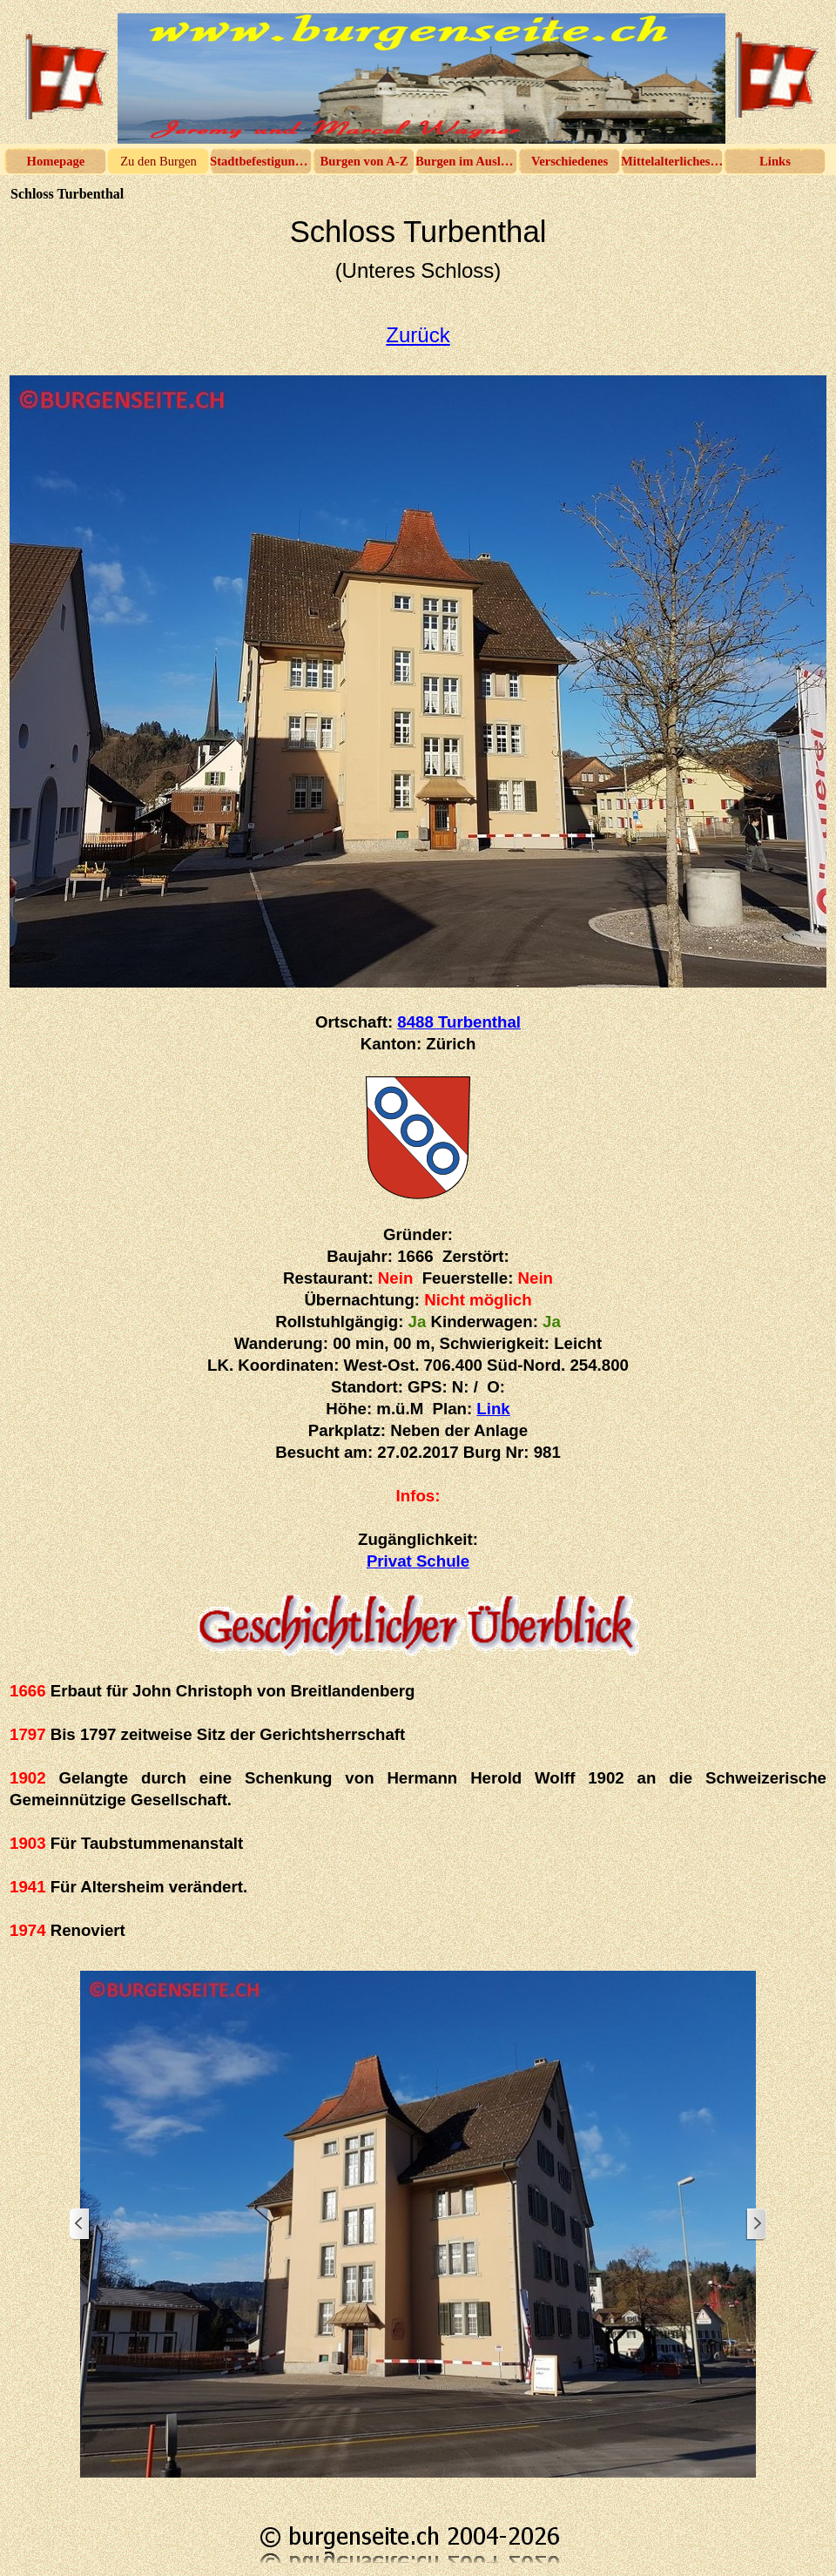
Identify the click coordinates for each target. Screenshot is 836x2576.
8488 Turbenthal (459, 1022)
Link (492, 1408)
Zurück (417, 335)
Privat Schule (418, 1561)
